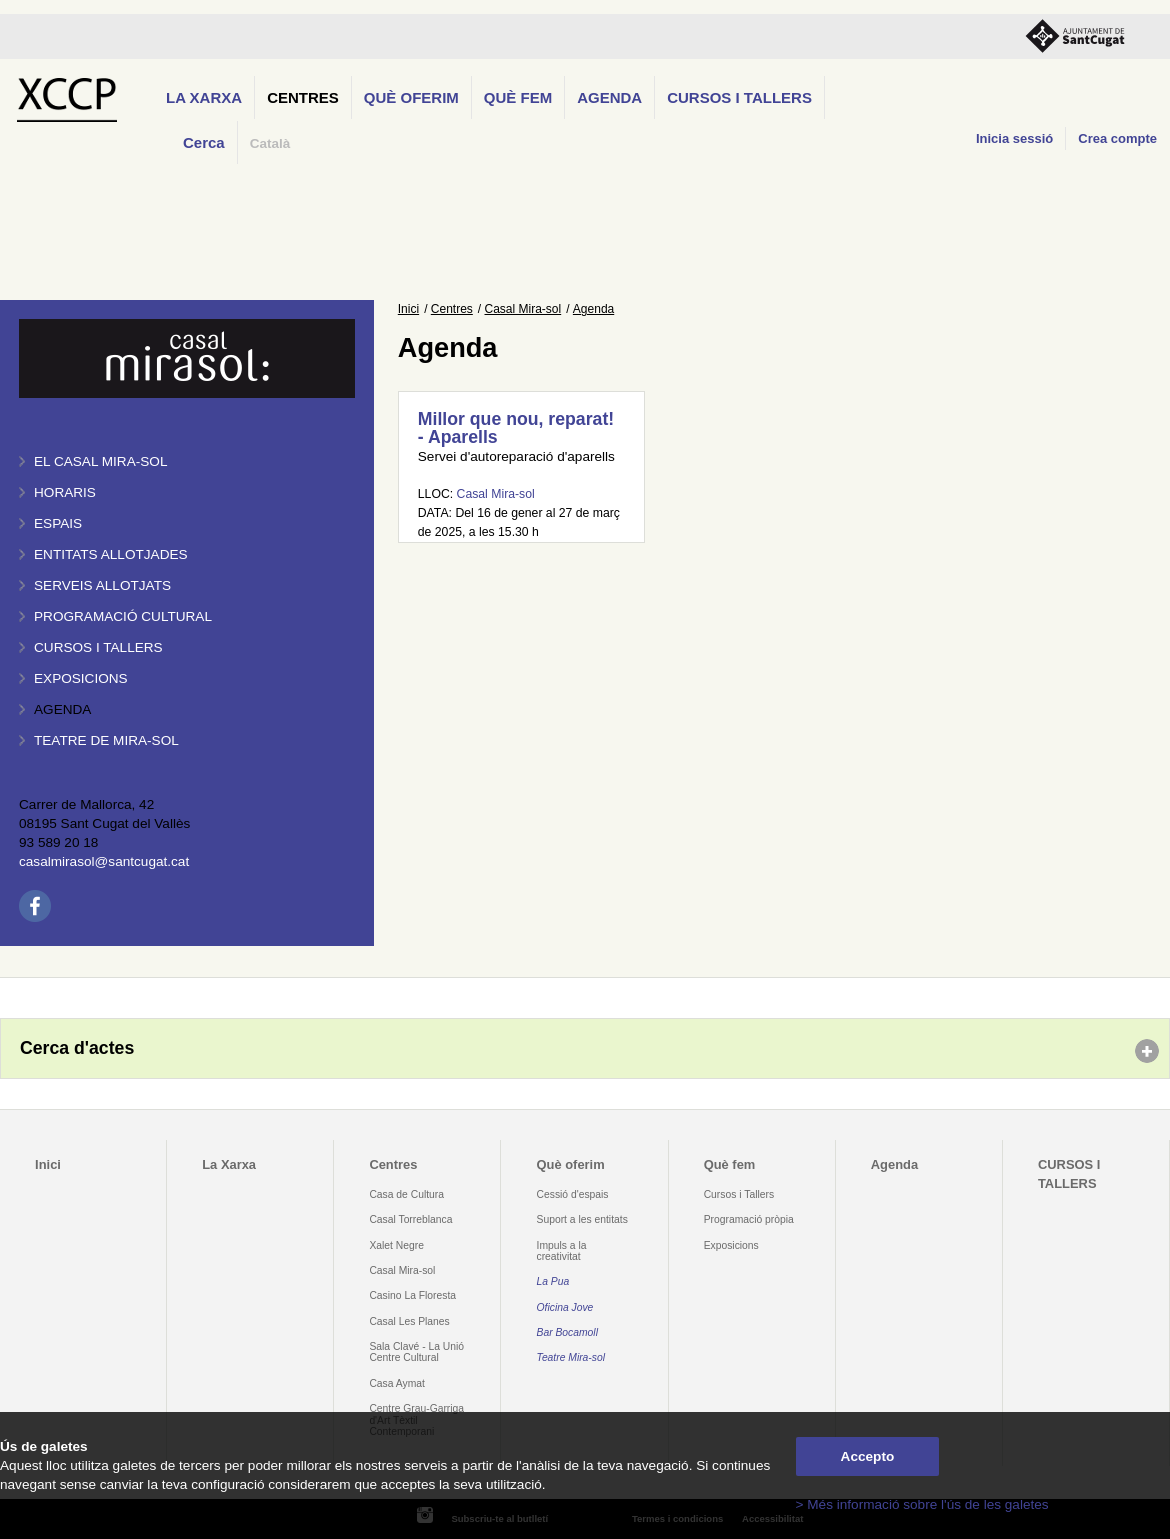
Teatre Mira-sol (571, 1357)
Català (270, 143)
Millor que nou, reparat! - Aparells (516, 428)
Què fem (518, 97)
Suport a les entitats (582, 1219)
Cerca (204, 142)
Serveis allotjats (102, 585)
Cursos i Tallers (739, 1194)
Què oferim (411, 97)
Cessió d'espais (573, 1194)
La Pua (553, 1281)
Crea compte (1117, 138)
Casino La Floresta (412, 1295)
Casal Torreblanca (410, 1219)
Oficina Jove (565, 1307)
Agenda (609, 97)
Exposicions (81, 678)
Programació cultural (123, 616)
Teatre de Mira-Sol (106, 740)
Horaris (65, 492)
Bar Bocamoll (567, 1332)
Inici (408, 309)
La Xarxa (204, 97)
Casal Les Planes (409, 1321)
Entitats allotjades (111, 554)
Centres (303, 97)
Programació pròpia (749, 1219)
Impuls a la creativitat (562, 1251)
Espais (58, 523)
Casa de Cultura (406, 1194)
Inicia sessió (1014, 138)
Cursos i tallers (98, 647)
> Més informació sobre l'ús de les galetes (922, 1504)
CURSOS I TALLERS (739, 97)
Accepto (868, 1456)
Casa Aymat (397, 1383)
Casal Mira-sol (523, 309)
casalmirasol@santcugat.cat (104, 861)
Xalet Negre (396, 1245)
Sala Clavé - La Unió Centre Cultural (416, 1352)
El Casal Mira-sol (100, 461)
